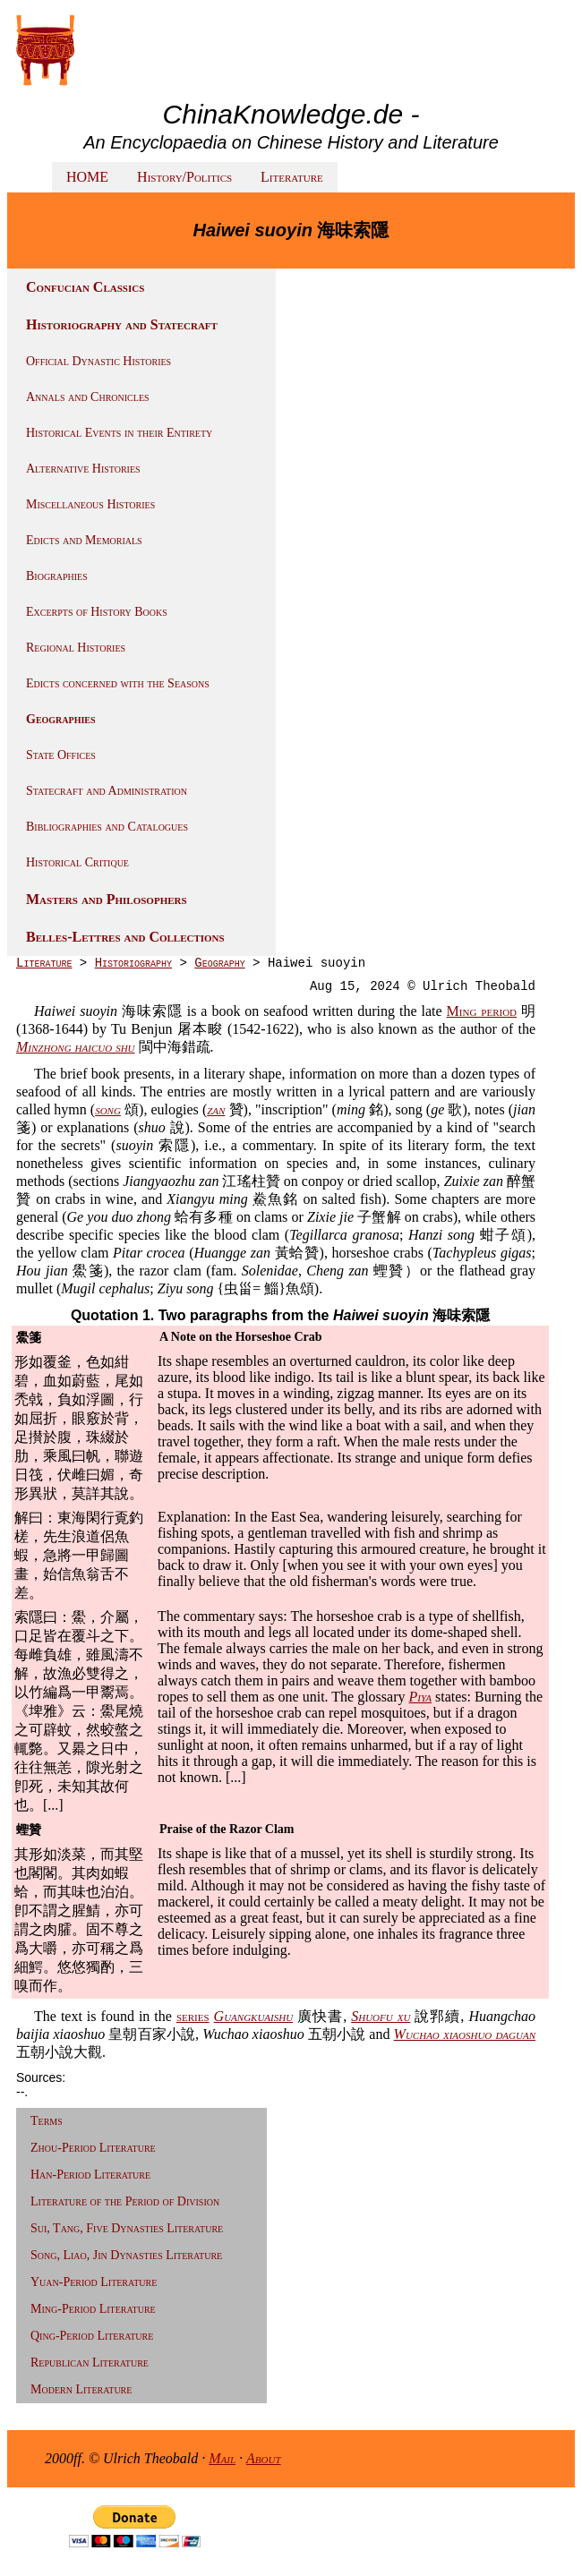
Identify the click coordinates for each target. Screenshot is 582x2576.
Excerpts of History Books (96, 611)
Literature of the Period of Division (124, 2201)
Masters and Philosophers (106, 899)
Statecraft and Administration (106, 791)
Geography (219, 963)
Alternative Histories (83, 468)
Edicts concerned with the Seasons (118, 683)
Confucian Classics (85, 286)
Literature (292, 176)
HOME (87, 176)
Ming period (482, 1011)
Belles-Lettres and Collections (125, 936)
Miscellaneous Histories (90, 504)
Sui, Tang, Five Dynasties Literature (126, 2228)
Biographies (57, 576)
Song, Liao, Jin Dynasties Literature (126, 2255)
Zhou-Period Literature (93, 2147)
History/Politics (184, 176)
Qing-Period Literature (91, 2335)
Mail (222, 2458)
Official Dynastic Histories (98, 361)
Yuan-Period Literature (93, 2282)
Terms (46, 2121)
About (263, 2458)
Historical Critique (77, 862)
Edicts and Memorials (84, 540)
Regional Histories (75, 647)
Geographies (61, 719)
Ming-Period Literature (93, 2309)
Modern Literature (81, 2389)
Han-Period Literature (90, 2174)
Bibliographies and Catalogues (107, 826)
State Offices (61, 755)
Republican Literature (89, 2362)
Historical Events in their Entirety (119, 432)
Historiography (133, 963)
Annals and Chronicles (88, 397)
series (193, 2016)
